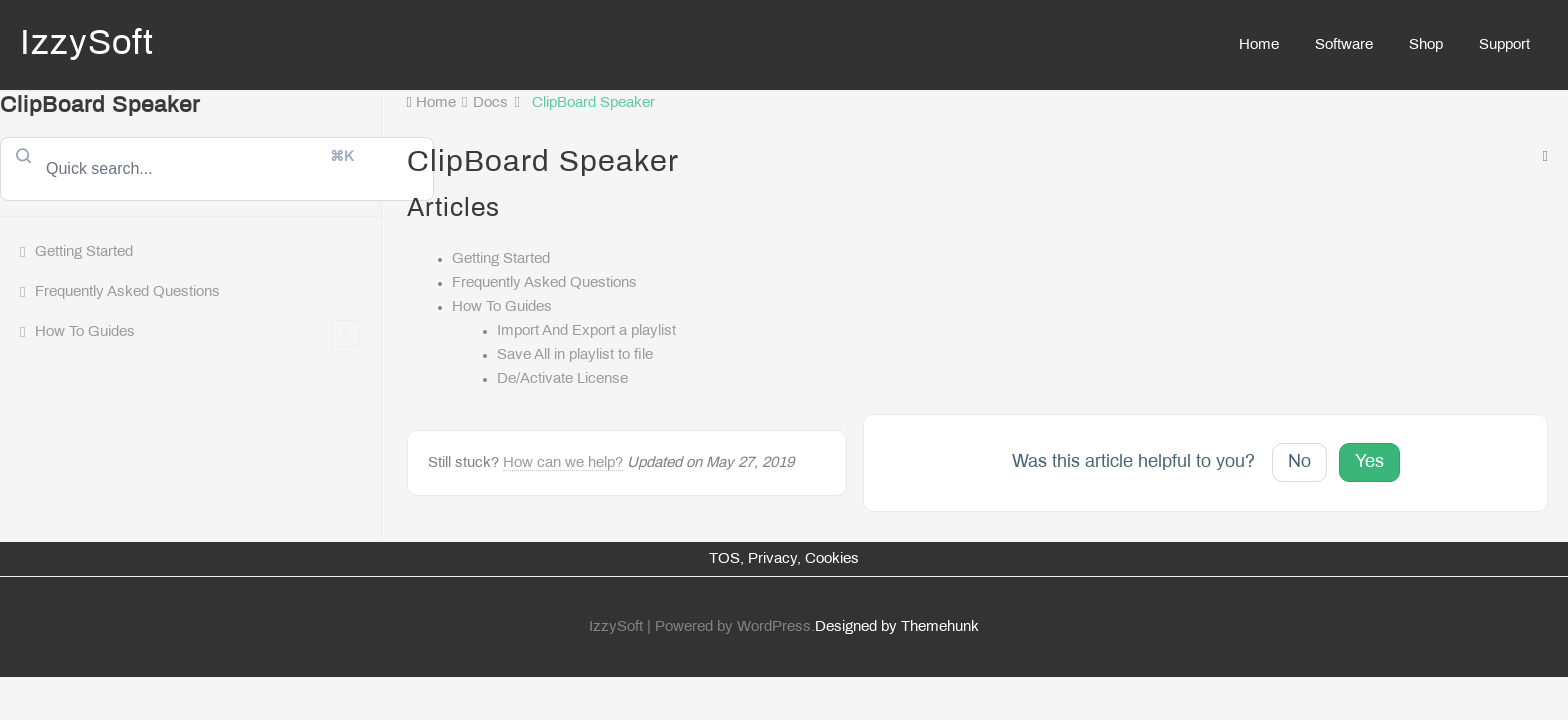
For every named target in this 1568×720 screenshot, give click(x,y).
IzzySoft (87, 45)
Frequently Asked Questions (127, 292)
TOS (724, 559)
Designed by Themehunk (897, 627)
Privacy (772, 559)
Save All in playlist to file (575, 355)
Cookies (832, 559)
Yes (1369, 462)
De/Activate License (562, 379)
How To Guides (196, 333)
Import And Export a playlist (586, 331)
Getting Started (84, 252)
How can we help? (563, 463)
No (1299, 462)
